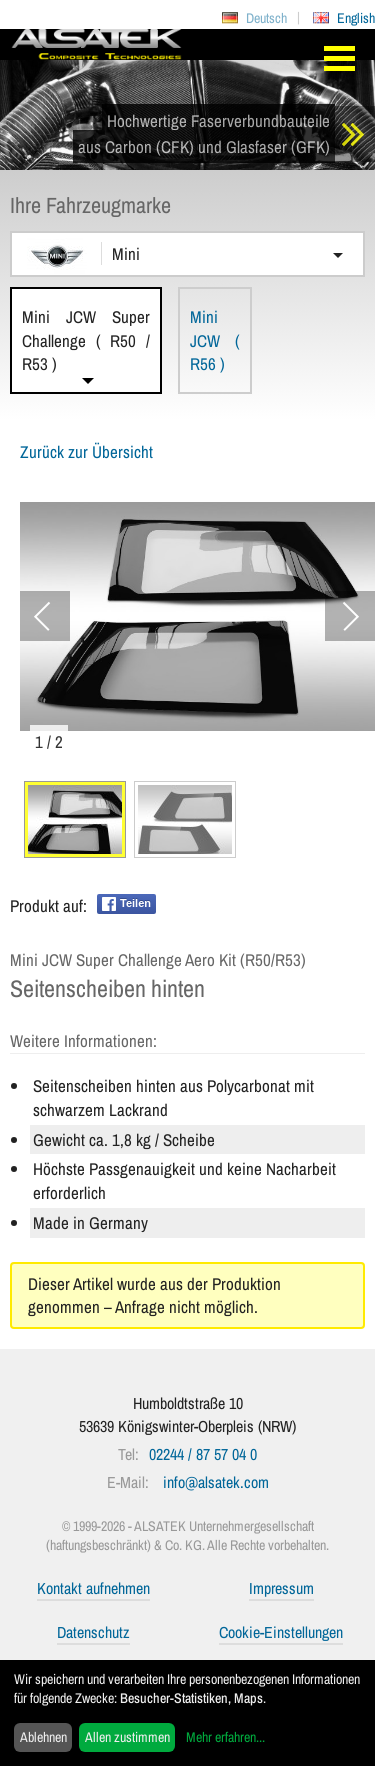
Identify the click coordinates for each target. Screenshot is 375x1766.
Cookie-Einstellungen (281, 1632)
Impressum (281, 1588)
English (356, 18)
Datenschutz (93, 1632)
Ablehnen (43, 1737)
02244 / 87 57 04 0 (203, 1454)
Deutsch (266, 18)
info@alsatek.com (216, 1482)
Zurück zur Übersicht (86, 451)
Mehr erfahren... (225, 1737)
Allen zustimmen (127, 1737)
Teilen (126, 904)
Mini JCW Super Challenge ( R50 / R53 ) (86, 340)
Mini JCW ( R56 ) (215, 340)
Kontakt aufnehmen (93, 1588)
